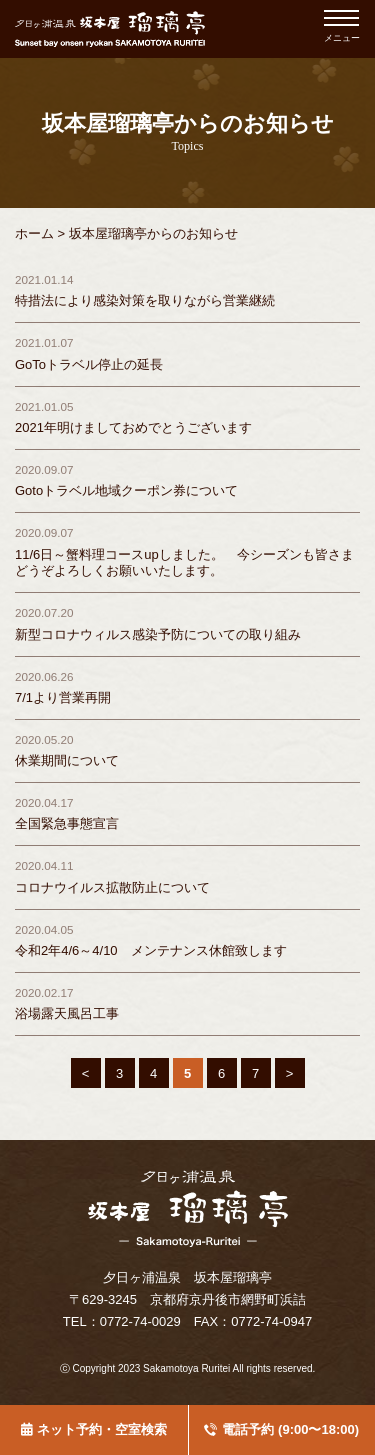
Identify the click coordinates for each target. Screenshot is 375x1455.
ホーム (34, 233)
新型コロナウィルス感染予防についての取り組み (158, 623)
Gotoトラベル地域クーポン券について (126, 480)
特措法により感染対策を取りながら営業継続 (145, 290)
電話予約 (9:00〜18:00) (290, 1429)
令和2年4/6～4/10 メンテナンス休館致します (151, 940)
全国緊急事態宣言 (67, 813)
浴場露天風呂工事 (67, 1003)
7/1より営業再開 (63, 687)
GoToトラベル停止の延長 (89, 353)
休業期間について (67, 750)
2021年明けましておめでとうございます (133, 417)
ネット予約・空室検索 (102, 1429)
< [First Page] (86, 1073)
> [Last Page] (290, 1073)
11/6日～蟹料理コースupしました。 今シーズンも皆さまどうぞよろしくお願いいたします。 (184, 551)
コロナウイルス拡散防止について (112, 876)
